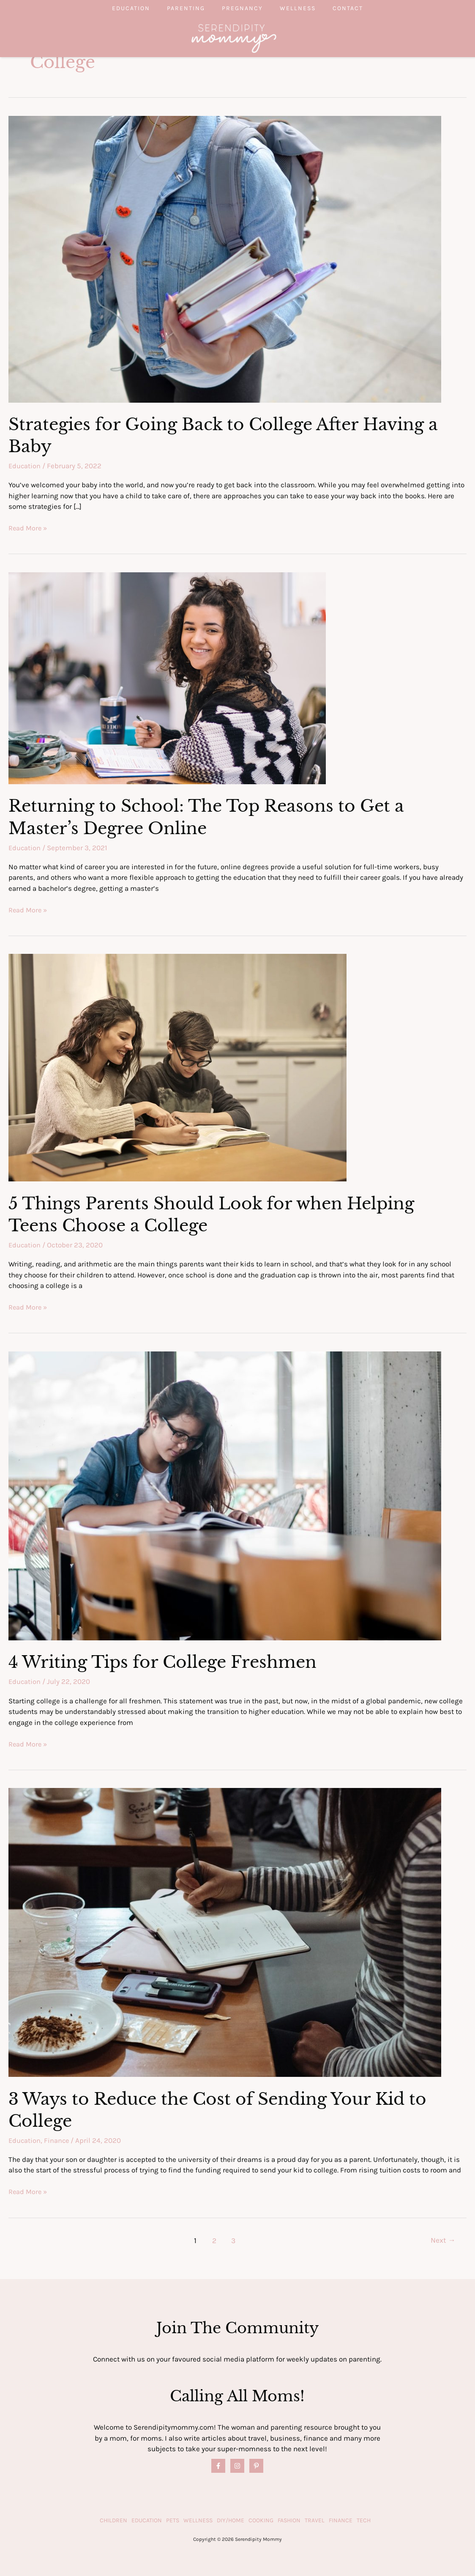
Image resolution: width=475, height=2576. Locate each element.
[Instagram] (237, 2465)
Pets (172, 2519)
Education (114, 8)
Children (113, 2519)
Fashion (289, 2519)
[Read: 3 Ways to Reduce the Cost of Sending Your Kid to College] (224, 1931)
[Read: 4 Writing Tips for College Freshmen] (224, 1494)
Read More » (28, 528)
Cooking (260, 2519)
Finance (58, 2140)
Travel (315, 2519)
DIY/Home (230, 2519)
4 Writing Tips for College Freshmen (166, 1661)
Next (442, 2239)
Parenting (177, 8)
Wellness (306, 8)
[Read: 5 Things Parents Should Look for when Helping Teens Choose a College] (177, 1067)
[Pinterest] (256, 2465)
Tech (364, 2519)
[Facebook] (218, 2465)
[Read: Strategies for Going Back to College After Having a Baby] (224, 258)
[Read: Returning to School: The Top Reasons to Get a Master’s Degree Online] (167, 677)
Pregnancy (242, 8)
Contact (364, 8)
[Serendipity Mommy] (233, 37)
